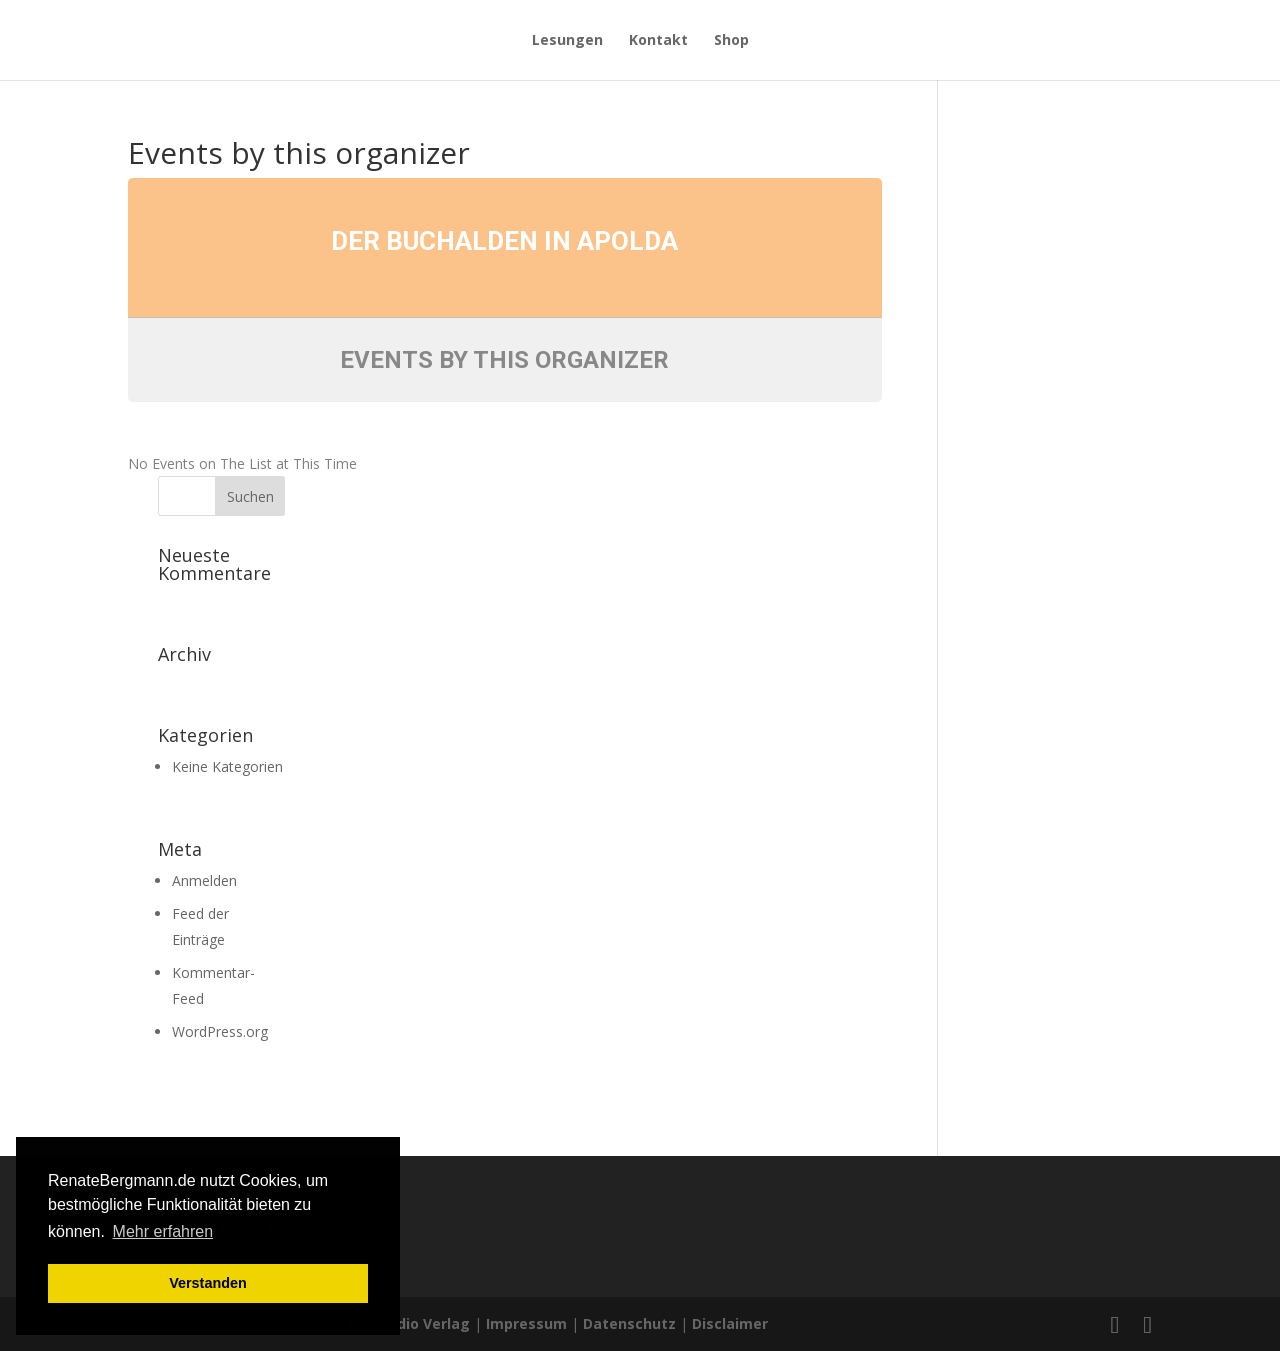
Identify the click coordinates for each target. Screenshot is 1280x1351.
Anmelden (204, 880)
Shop (731, 41)
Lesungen (567, 41)
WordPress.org (220, 1031)
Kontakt (658, 41)
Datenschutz (629, 1323)
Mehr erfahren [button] (163, 1231)
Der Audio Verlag (409, 1323)
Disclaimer (730, 1323)
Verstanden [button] (208, 1283)
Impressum (526, 1323)
